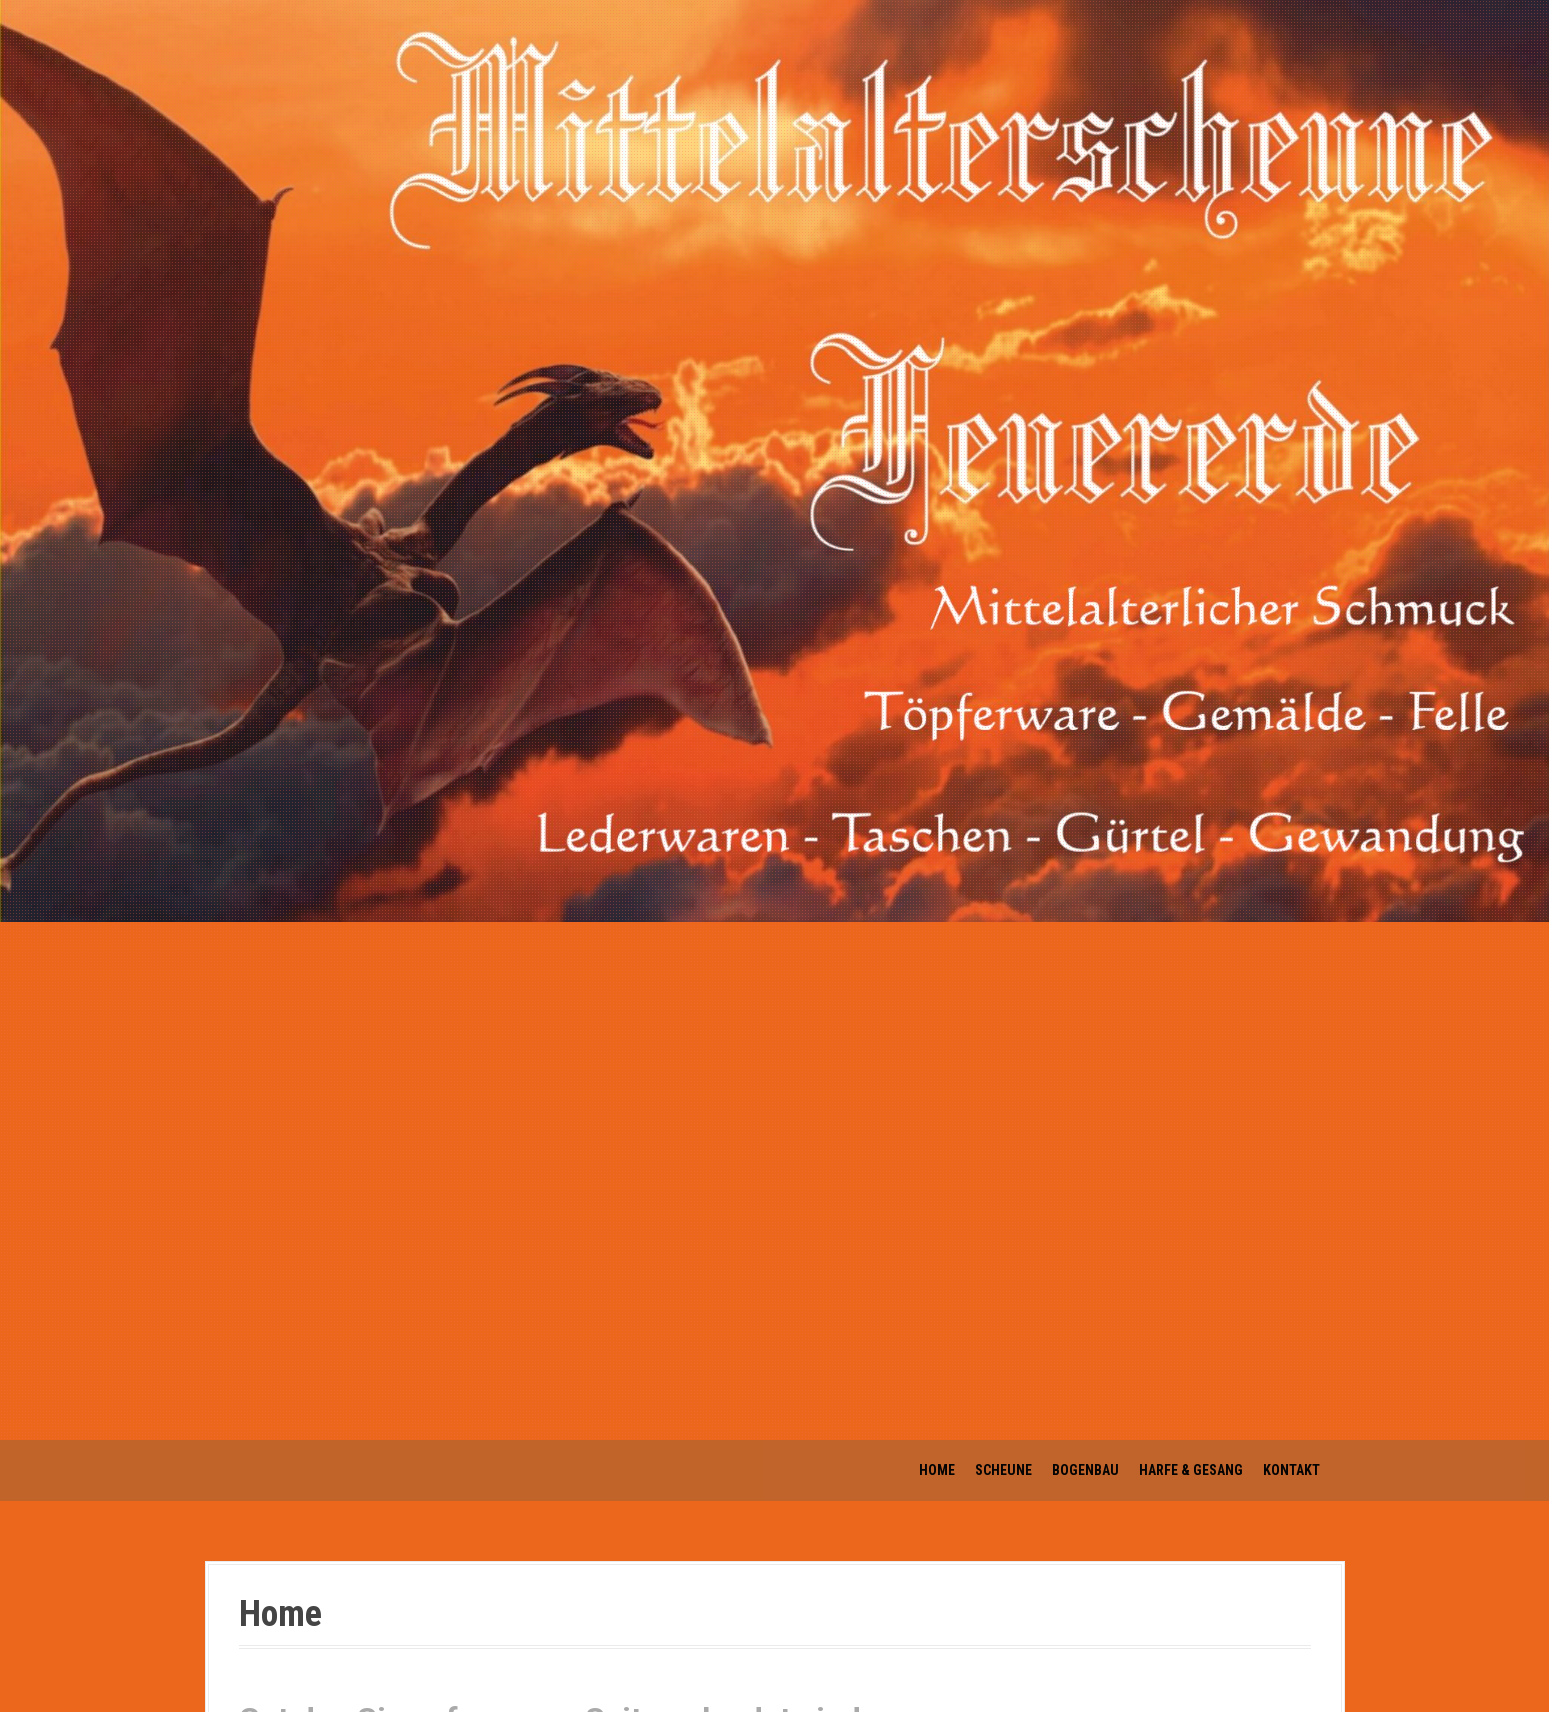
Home (937, 1470)
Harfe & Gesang (1191, 1470)
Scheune (1003, 1470)
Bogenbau (1085, 1470)
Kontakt (1291, 1470)
